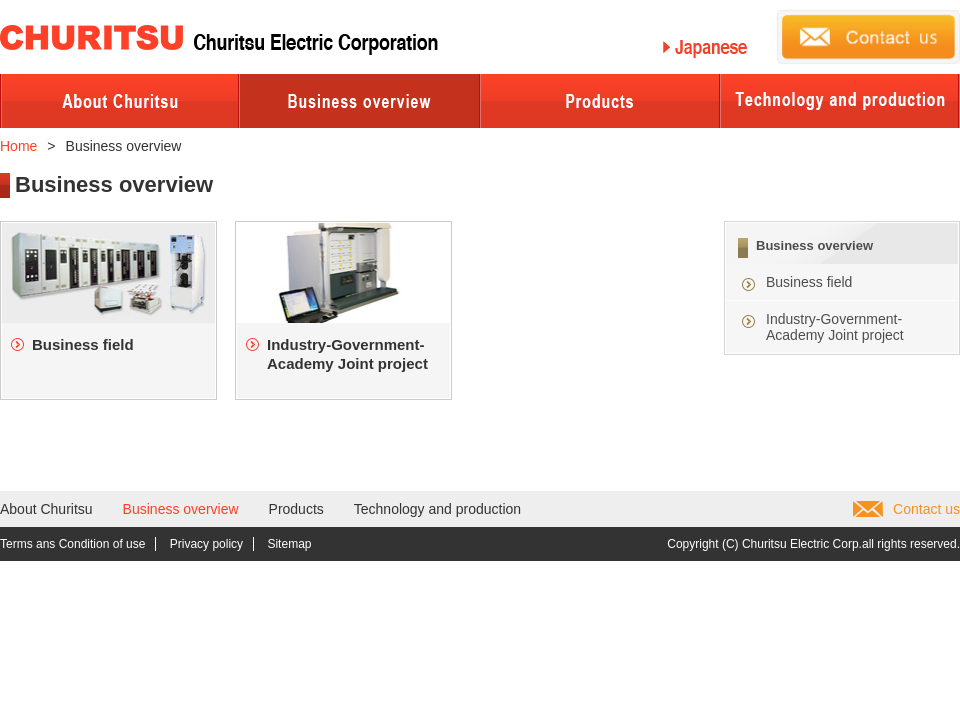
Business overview (814, 245)
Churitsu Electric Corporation (219, 40)
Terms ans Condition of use (72, 544)
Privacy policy (206, 544)
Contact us (926, 509)
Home (18, 146)
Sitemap (289, 544)
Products (296, 509)
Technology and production (437, 509)
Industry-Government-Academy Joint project (835, 327)
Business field (809, 282)
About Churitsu (46, 509)
